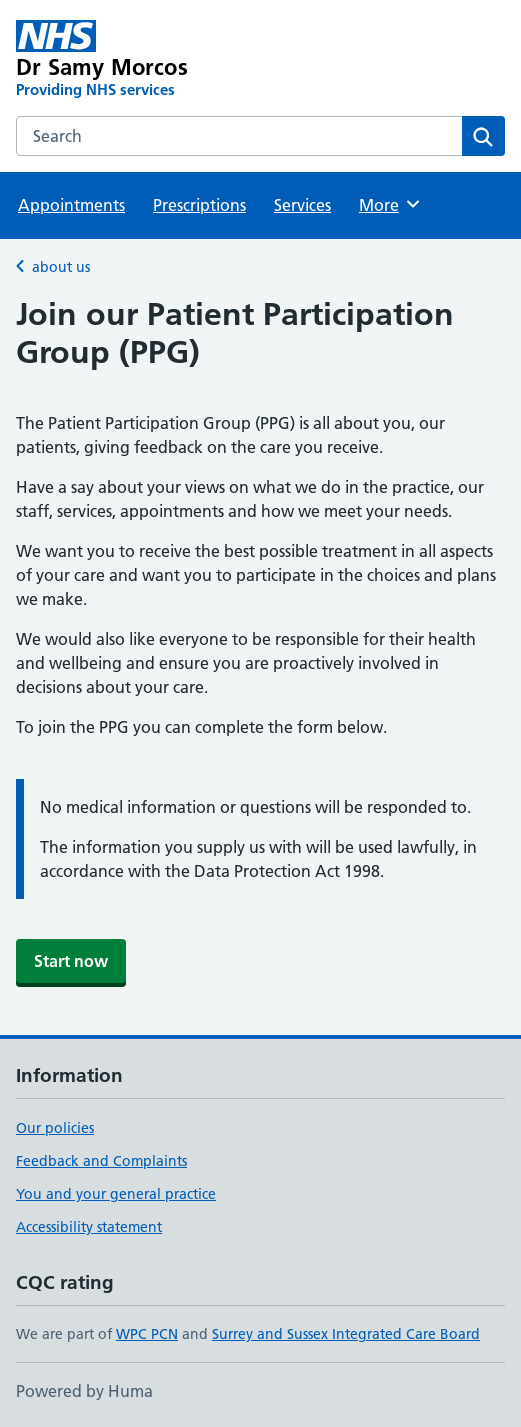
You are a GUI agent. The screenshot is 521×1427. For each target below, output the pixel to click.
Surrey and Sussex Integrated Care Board (346, 1334)
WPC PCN (147, 1334)
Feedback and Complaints (101, 1161)
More (390, 204)
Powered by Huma (84, 1391)
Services (302, 205)
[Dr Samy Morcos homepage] (162, 60)
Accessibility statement (89, 1227)
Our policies (55, 1128)
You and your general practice (116, 1194)
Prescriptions (199, 205)
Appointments (71, 205)
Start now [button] (71, 961)
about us (61, 267)
